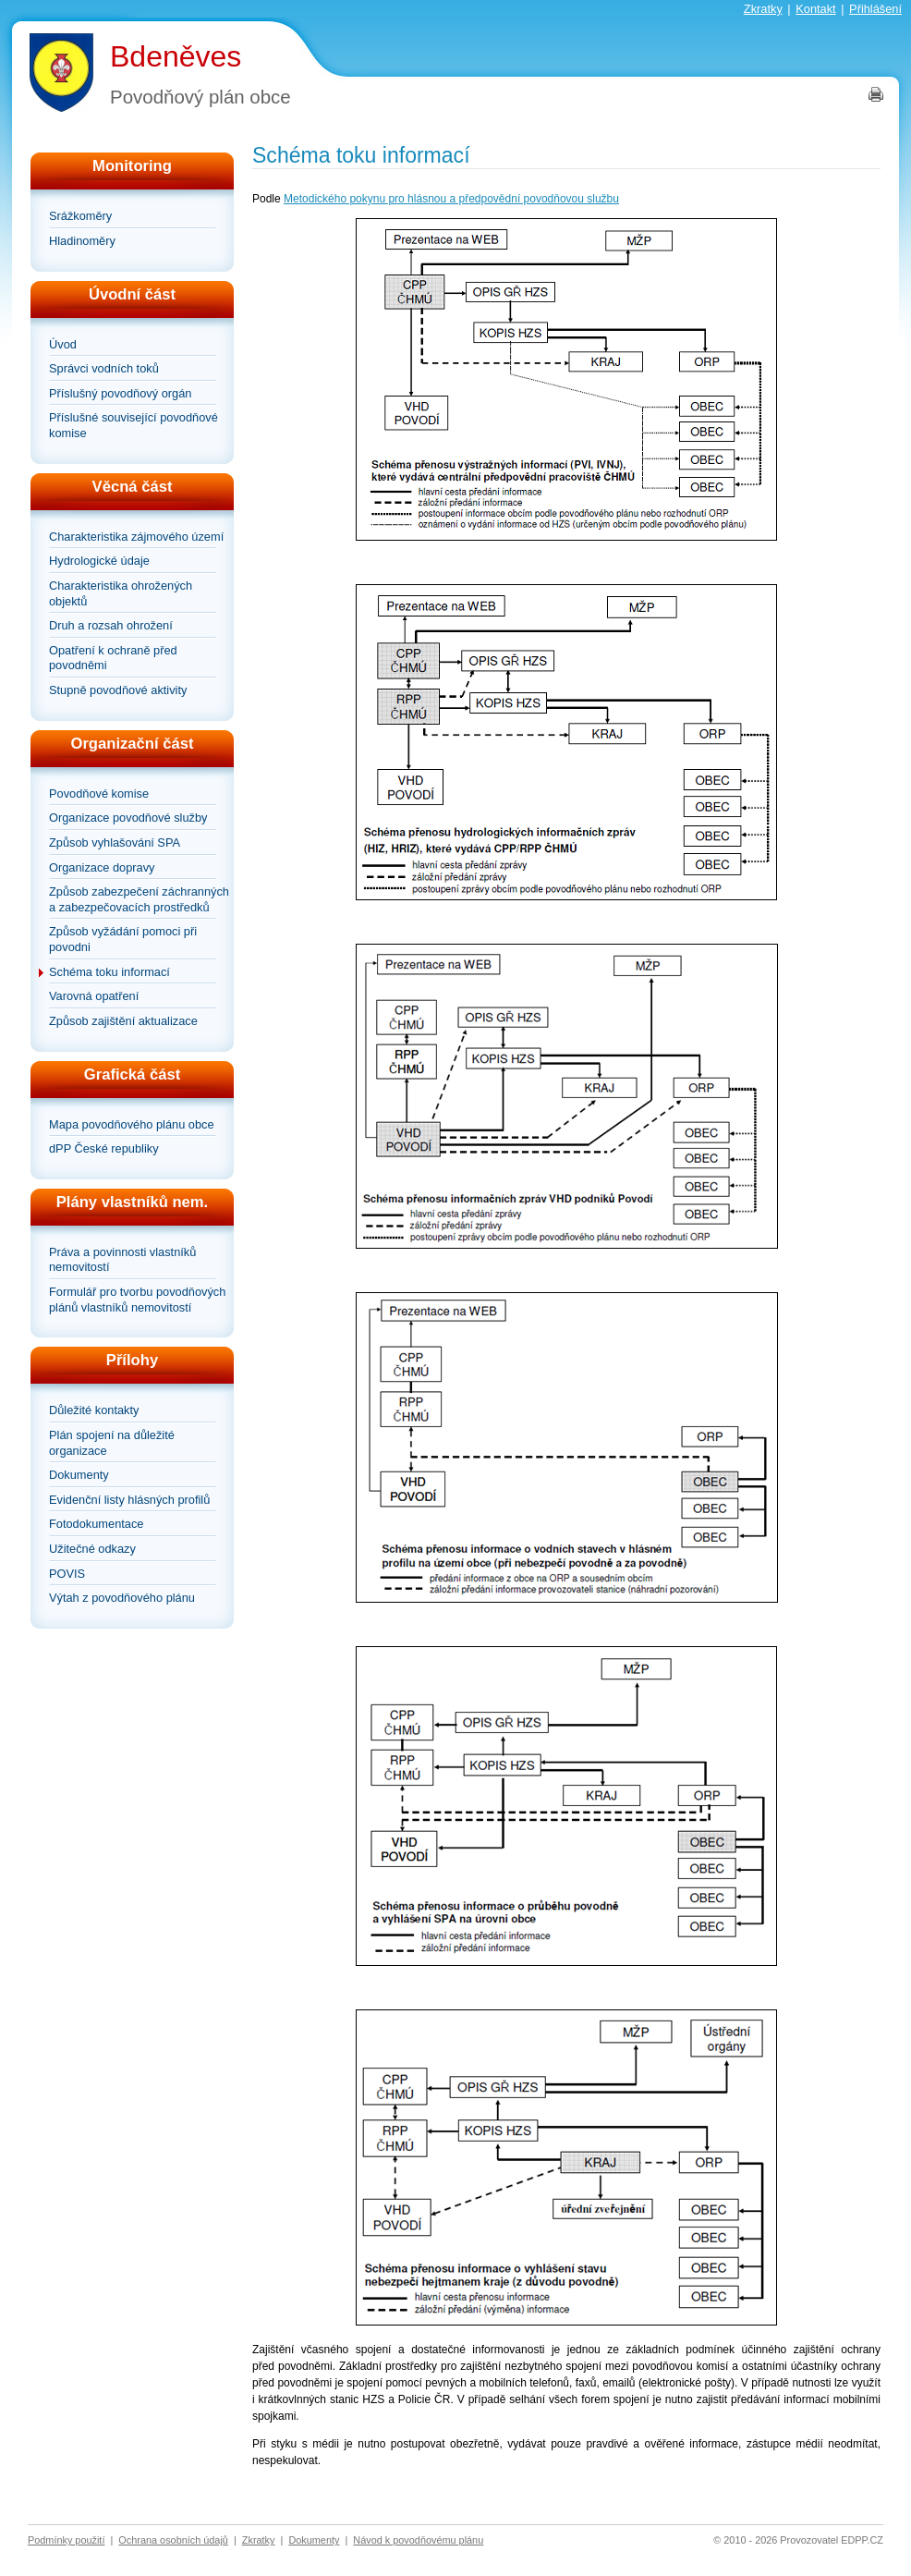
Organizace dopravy (102, 867)
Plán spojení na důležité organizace (112, 1443)
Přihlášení (875, 9)
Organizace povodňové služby (128, 817)
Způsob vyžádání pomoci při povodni (123, 939)
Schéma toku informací (109, 972)
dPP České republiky (104, 1148)
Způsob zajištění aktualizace (123, 1021)
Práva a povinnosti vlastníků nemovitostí (122, 1260)
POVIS (67, 1574)
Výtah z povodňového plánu (122, 1598)
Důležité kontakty (94, 1410)
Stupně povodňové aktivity (118, 690)
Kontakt (815, 9)
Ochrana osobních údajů (173, 2539)
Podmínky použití (66, 2539)
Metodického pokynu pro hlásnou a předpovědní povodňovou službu (451, 198)
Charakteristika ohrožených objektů (120, 593)
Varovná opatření (94, 996)
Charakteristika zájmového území (136, 536)
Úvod (63, 344)
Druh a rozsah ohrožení (111, 625)
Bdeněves (175, 56)
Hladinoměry (82, 241)
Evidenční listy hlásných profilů (129, 1500)
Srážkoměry (80, 216)
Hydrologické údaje (99, 561)
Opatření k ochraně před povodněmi (113, 658)
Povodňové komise (99, 793)
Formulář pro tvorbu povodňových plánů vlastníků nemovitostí (137, 1299)
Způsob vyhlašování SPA (114, 842)
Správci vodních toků (104, 368)
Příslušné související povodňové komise (133, 425)
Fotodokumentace (96, 1524)
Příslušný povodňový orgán (120, 393)
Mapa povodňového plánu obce (131, 1124)
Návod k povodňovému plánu (418, 2539)
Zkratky (763, 9)
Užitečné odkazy (92, 1549)
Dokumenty (79, 1475)
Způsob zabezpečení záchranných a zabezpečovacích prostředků (139, 899)
